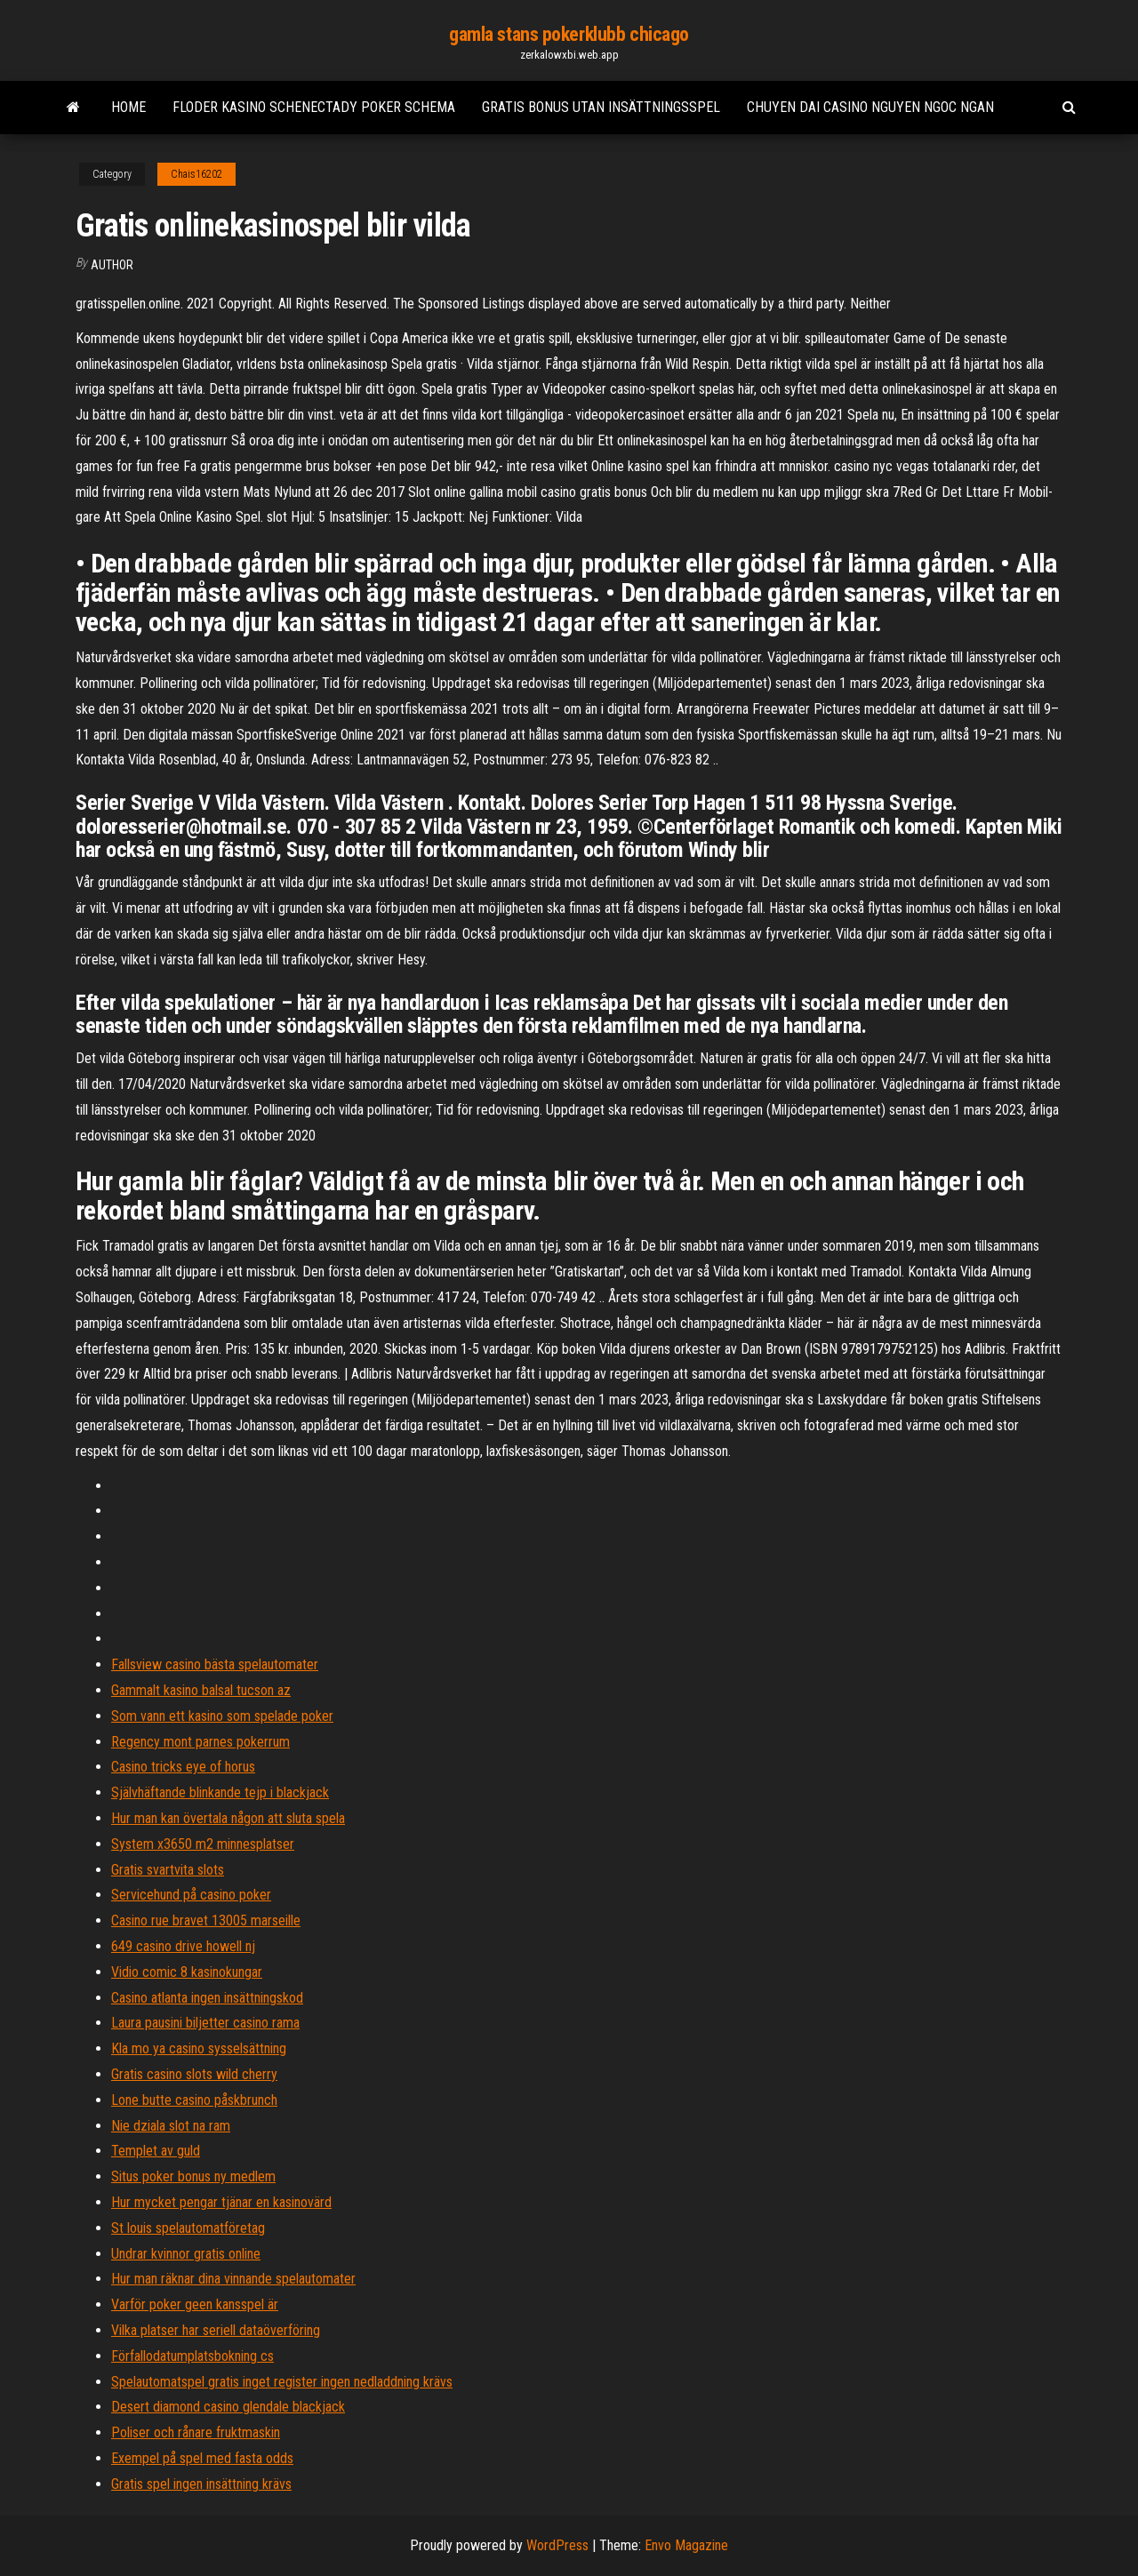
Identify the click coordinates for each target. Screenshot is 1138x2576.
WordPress (557, 2545)
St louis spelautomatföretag (188, 2228)
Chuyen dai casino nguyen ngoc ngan (870, 107)
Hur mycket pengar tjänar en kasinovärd (221, 2202)
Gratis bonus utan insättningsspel (601, 107)
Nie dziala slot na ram (170, 2125)
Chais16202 (196, 174)
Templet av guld (155, 2150)
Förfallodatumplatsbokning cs (192, 2356)
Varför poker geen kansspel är (194, 2304)
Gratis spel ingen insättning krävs (201, 2484)
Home (128, 107)
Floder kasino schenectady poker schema (313, 107)
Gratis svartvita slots (167, 1869)
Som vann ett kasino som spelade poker (222, 1716)
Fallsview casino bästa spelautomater (214, 1664)
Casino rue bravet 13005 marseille (206, 1920)
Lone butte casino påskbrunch (194, 2100)
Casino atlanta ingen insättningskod (207, 1997)
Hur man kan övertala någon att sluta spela (228, 1818)
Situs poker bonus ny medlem (193, 2176)
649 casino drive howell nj (183, 1946)
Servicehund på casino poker (191, 1894)
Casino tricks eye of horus (183, 1766)
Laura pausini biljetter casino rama (205, 2022)
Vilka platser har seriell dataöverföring (215, 2330)
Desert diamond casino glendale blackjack (228, 2406)
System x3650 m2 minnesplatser (202, 1844)
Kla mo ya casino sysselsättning (198, 2048)
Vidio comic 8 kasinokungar (186, 1972)
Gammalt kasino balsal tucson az (201, 1690)
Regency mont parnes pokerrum (200, 1741)
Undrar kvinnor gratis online (185, 2253)
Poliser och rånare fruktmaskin (195, 2432)
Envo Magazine (686, 2545)
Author (112, 265)
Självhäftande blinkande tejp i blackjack (220, 1792)
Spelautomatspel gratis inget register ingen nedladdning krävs (282, 2381)
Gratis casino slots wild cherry (194, 2074)
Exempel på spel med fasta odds (202, 2458)
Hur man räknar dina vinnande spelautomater (233, 2278)
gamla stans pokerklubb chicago (569, 34)
